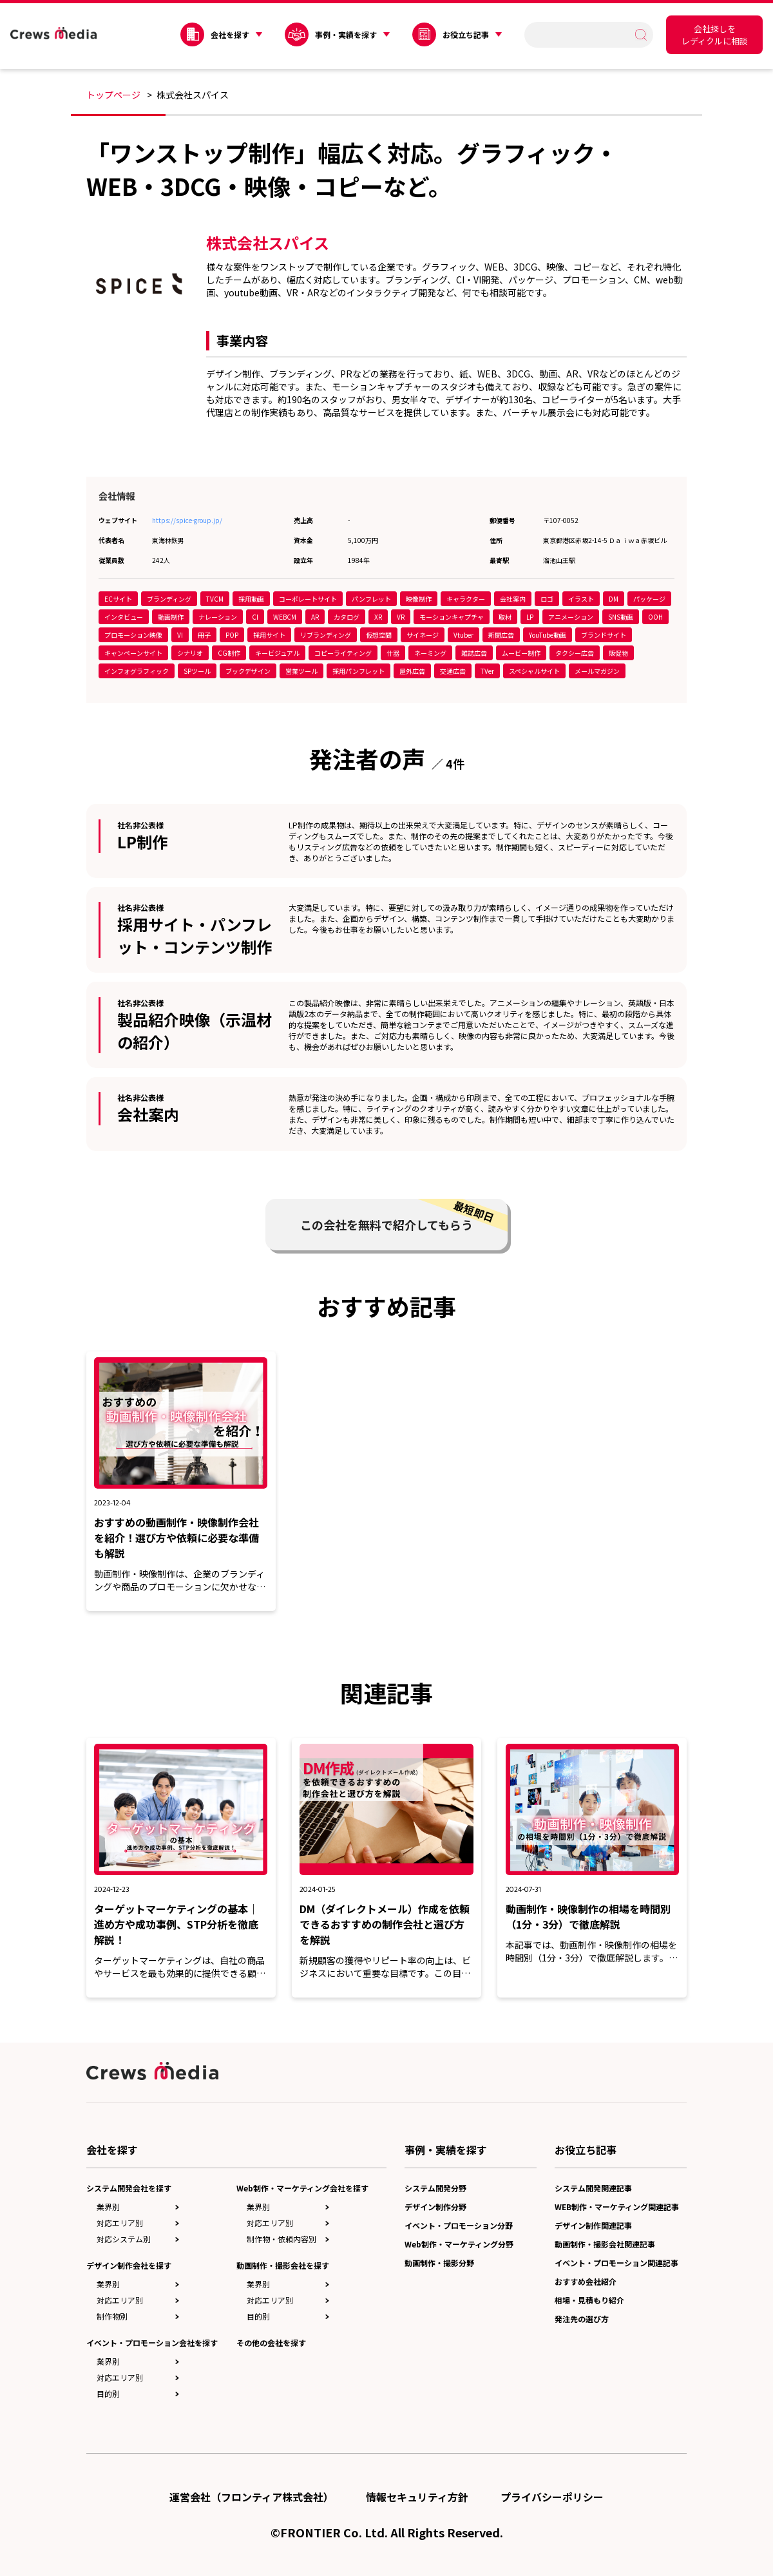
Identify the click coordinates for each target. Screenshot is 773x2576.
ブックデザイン (248, 671)
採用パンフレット (358, 671)
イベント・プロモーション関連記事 (616, 2262)
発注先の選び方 (582, 2318)
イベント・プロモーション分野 (459, 2225)
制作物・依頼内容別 (281, 2238)
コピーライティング (343, 653)
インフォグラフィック (136, 671)
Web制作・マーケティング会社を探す (302, 2187)
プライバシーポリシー (552, 2496)
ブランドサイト (603, 635)
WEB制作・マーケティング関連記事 (617, 2206)
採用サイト (269, 635)
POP (231, 635)
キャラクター (465, 599)
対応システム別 (124, 2238)
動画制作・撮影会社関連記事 (605, 2243)
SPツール (197, 671)
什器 (392, 653)
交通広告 (453, 671)
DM (613, 599)
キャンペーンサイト (133, 653)
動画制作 (171, 617)
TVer (487, 671)
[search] (583, 34)
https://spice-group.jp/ (187, 520)
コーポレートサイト (308, 599)
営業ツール (301, 671)
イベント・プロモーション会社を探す (152, 2342)
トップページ (113, 94)
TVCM (215, 599)
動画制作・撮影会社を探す (282, 2265)
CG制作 (229, 653)
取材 (505, 617)
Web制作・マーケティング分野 (459, 2243)
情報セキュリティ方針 (417, 2496)
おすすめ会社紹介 (585, 2281)
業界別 (108, 2206)
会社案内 (513, 599)
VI (180, 635)
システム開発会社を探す (128, 2187)
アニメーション (570, 617)
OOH (655, 617)
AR (315, 617)
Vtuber (463, 635)
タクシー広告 (574, 653)
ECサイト (118, 599)
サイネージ (422, 635)
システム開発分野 (435, 2187)
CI (255, 617)
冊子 (204, 635)
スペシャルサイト (534, 671)
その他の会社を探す (271, 2342)
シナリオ (190, 653)
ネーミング (430, 653)
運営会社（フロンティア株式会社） (251, 2496)
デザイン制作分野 (435, 2206)
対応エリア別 (120, 2222)
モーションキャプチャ (451, 617)
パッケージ (649, 599)
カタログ (346, 617)
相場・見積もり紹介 (589, 2300)
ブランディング (169, 599)
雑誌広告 (474, 653)
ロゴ (546, 599)
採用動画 (251, 599)
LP (529, 617)
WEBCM (284, 617)
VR (401, 617)
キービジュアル (277, 653)
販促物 (618, 653)
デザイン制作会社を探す (128, 2265)
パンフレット (371, 599)
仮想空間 (379, 635)
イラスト (581, 599)
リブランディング (325, 635)
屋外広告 (412, 671)
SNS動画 (620, 617)
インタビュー (123, 617)
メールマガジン (597, 671)
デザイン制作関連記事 (593, 2225)
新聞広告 (501, 635)
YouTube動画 (547, 635)
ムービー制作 (521, 653)
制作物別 (112, 2316)
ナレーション (217, 617)
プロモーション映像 (133, 635)
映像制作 (419, 599)
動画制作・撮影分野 (439, 2262)
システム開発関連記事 (593, 2187)
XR (378, 617)
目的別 (108, 2393)
